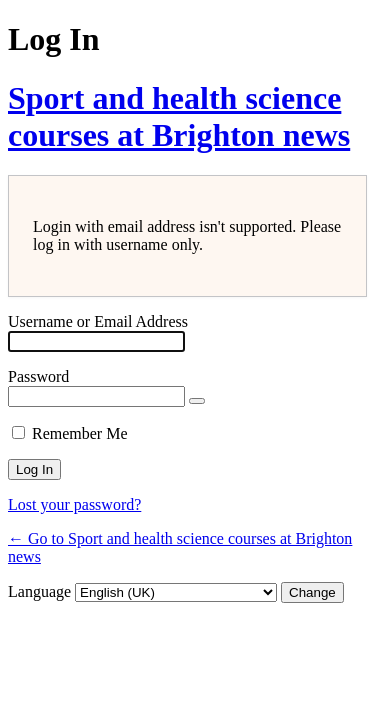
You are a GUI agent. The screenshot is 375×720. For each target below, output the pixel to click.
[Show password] (197, 401)
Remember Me (80, 433)
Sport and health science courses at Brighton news (179, 116)
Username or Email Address (98, 321)
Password (38, 376)
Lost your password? (74, 504)
